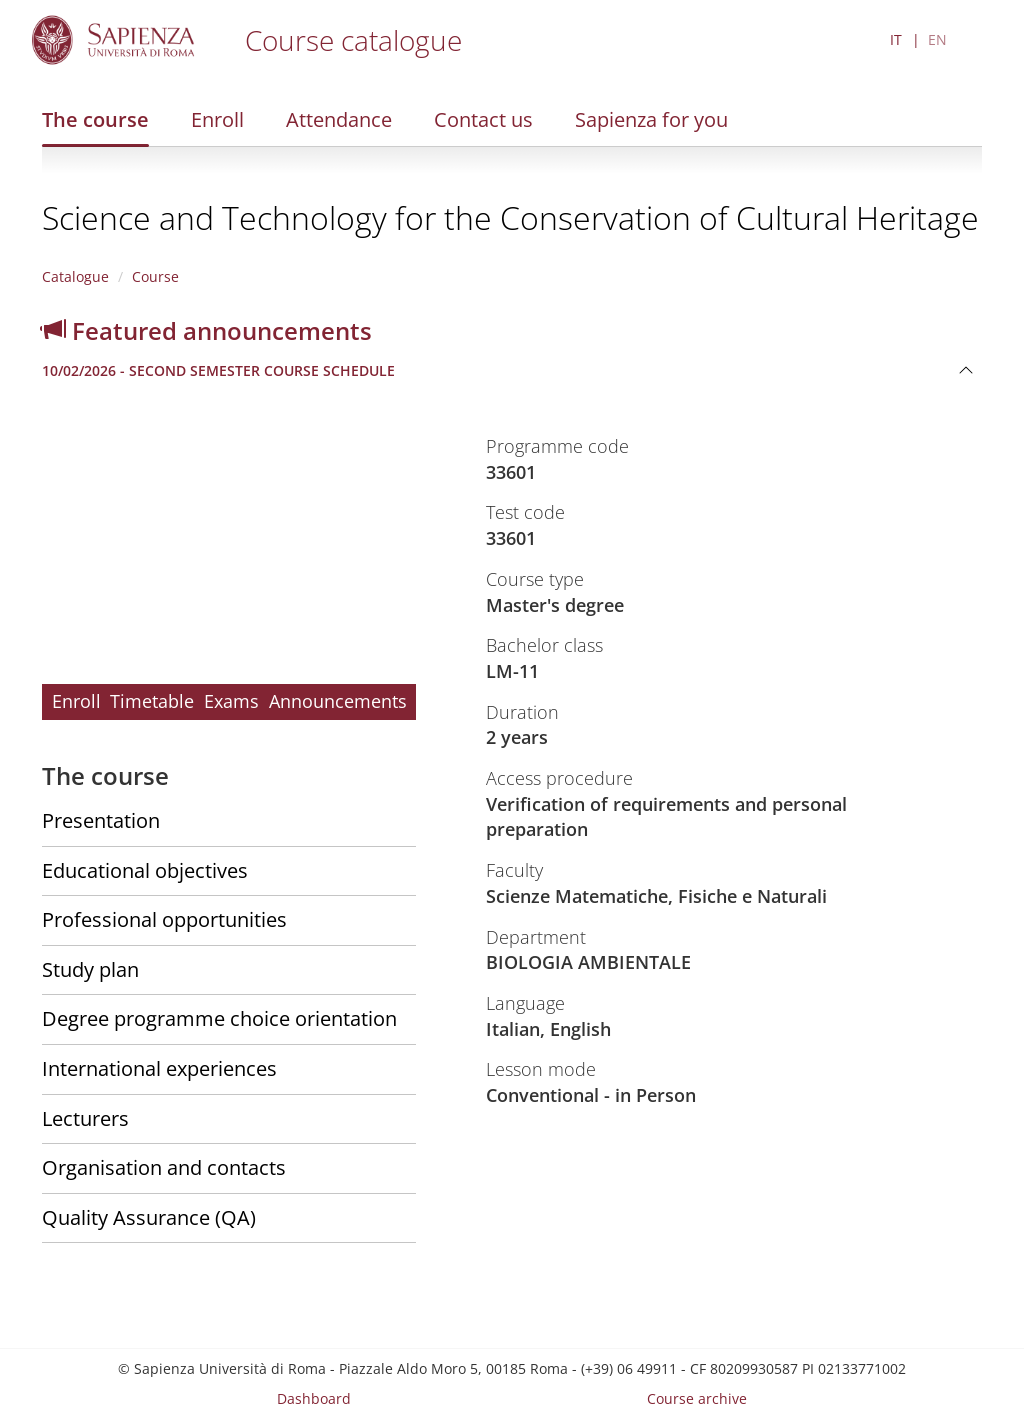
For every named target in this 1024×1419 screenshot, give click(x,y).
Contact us (483, 119)
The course (95, 119)
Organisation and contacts (164, 1167)
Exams (231, 701)
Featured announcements (207, 330)
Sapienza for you (651, 119)
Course (155, 276)
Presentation (101, 820)
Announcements (338, 701)
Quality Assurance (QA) (149, 1217)
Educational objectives (145, 870)
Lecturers (85, 1118)
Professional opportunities (164, 919)
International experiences (159, 1068)
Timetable (152, 701)
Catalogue (75, 276)
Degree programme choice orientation (219, 1018)
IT (896, 39)
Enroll (217, 119)
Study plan (90, 969)
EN (937, 39)
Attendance (339, 119)
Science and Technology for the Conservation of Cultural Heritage (510, 217)
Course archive (697, 1398)
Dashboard (314, 1398)
